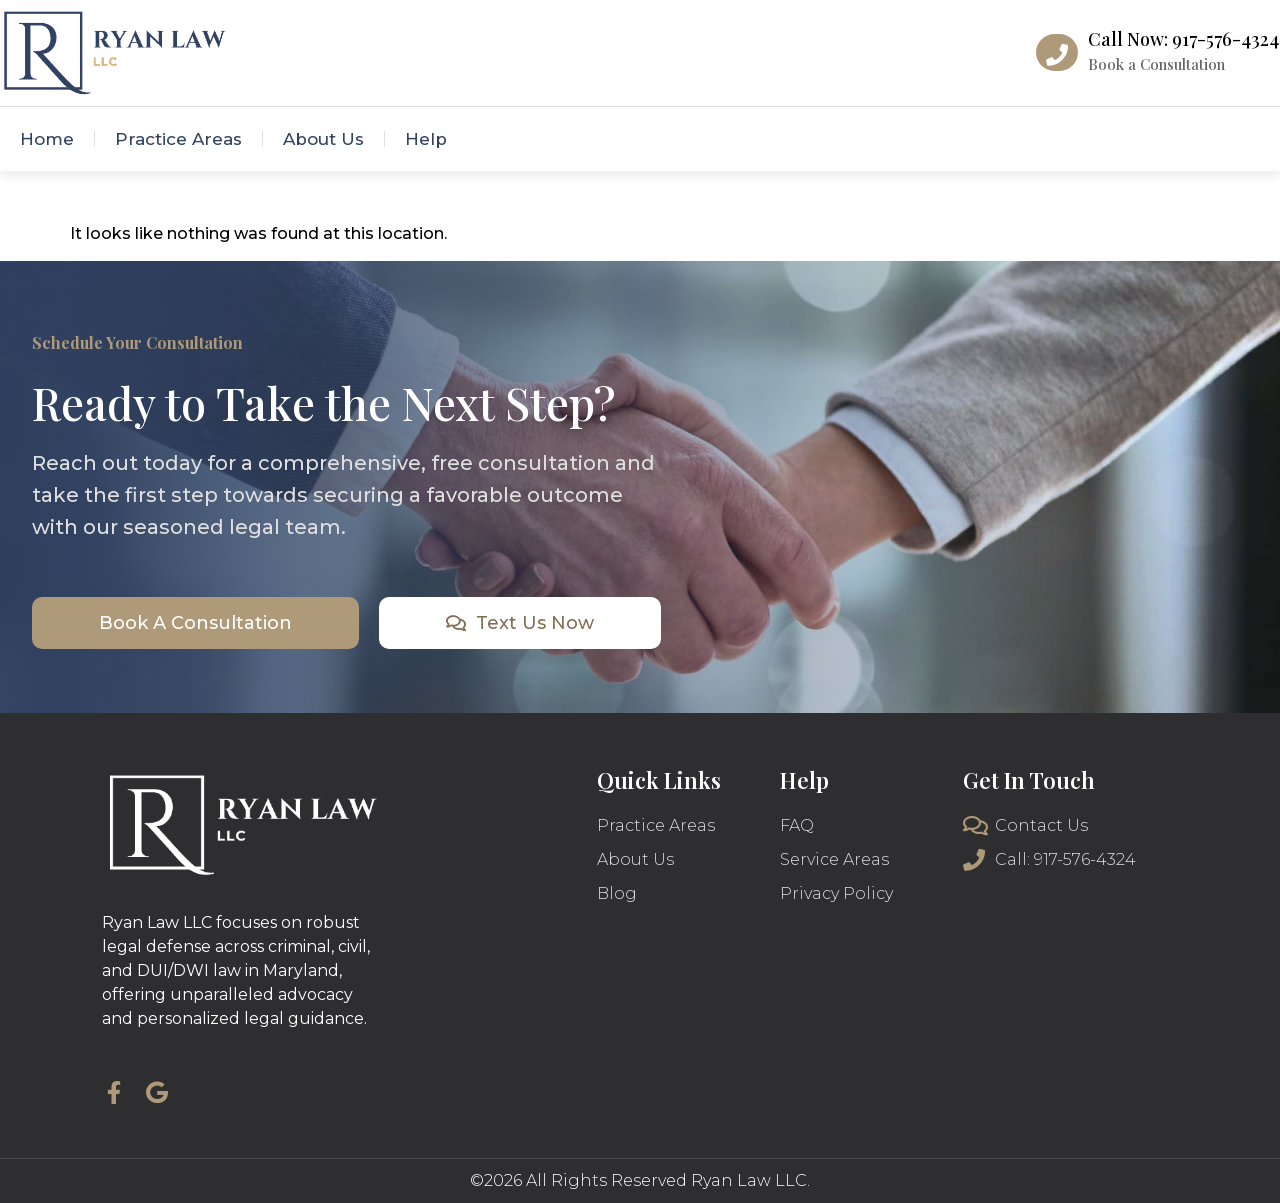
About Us (323, 139)
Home (47, 139)
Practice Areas (178, 139)
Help (426, 139)
